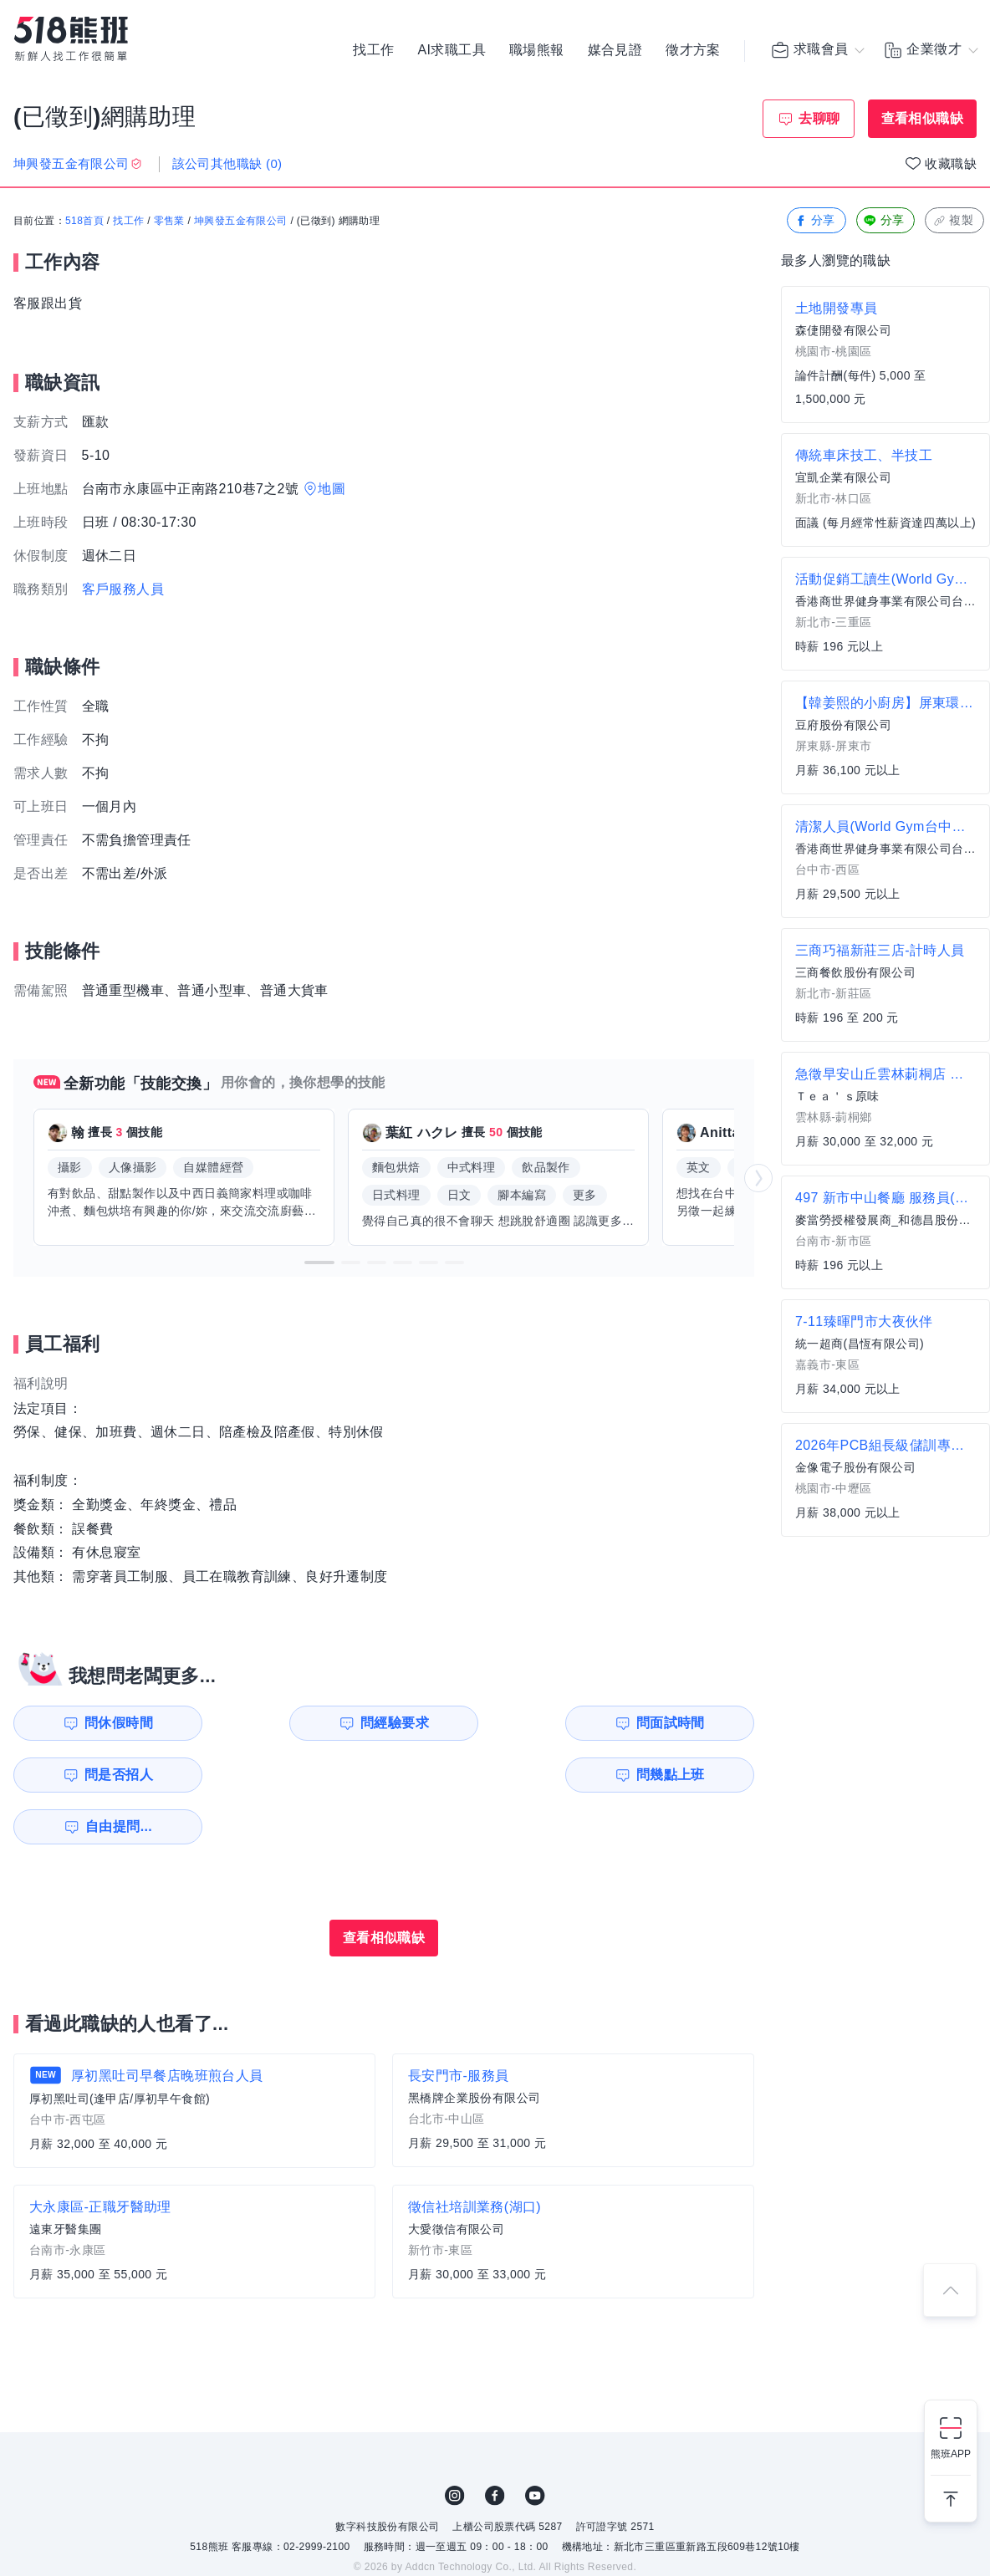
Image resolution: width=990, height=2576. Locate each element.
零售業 (169, 221)
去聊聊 (819, 118)
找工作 (373, 50)
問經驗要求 (299, 1723)
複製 (952, 221)
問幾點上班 (109, 1774)
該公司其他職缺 (227, 163)
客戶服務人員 (123, 589)
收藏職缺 (951, 163)
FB (495, 2444)
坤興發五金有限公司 (241, 221)
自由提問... (301, 1774)
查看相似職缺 (922, 118)
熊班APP (951, 2454)
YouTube (535, 2444)
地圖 (331, 489)
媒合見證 (615, 50)
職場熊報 (536, 50)
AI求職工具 (451, 50)
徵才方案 (693, 50)
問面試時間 (490, 1723)
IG (455, 2444)
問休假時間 (109, 1723)
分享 (814, 221)
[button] (319, 1262)
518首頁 (84, 221)
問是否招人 (680, 1723)
